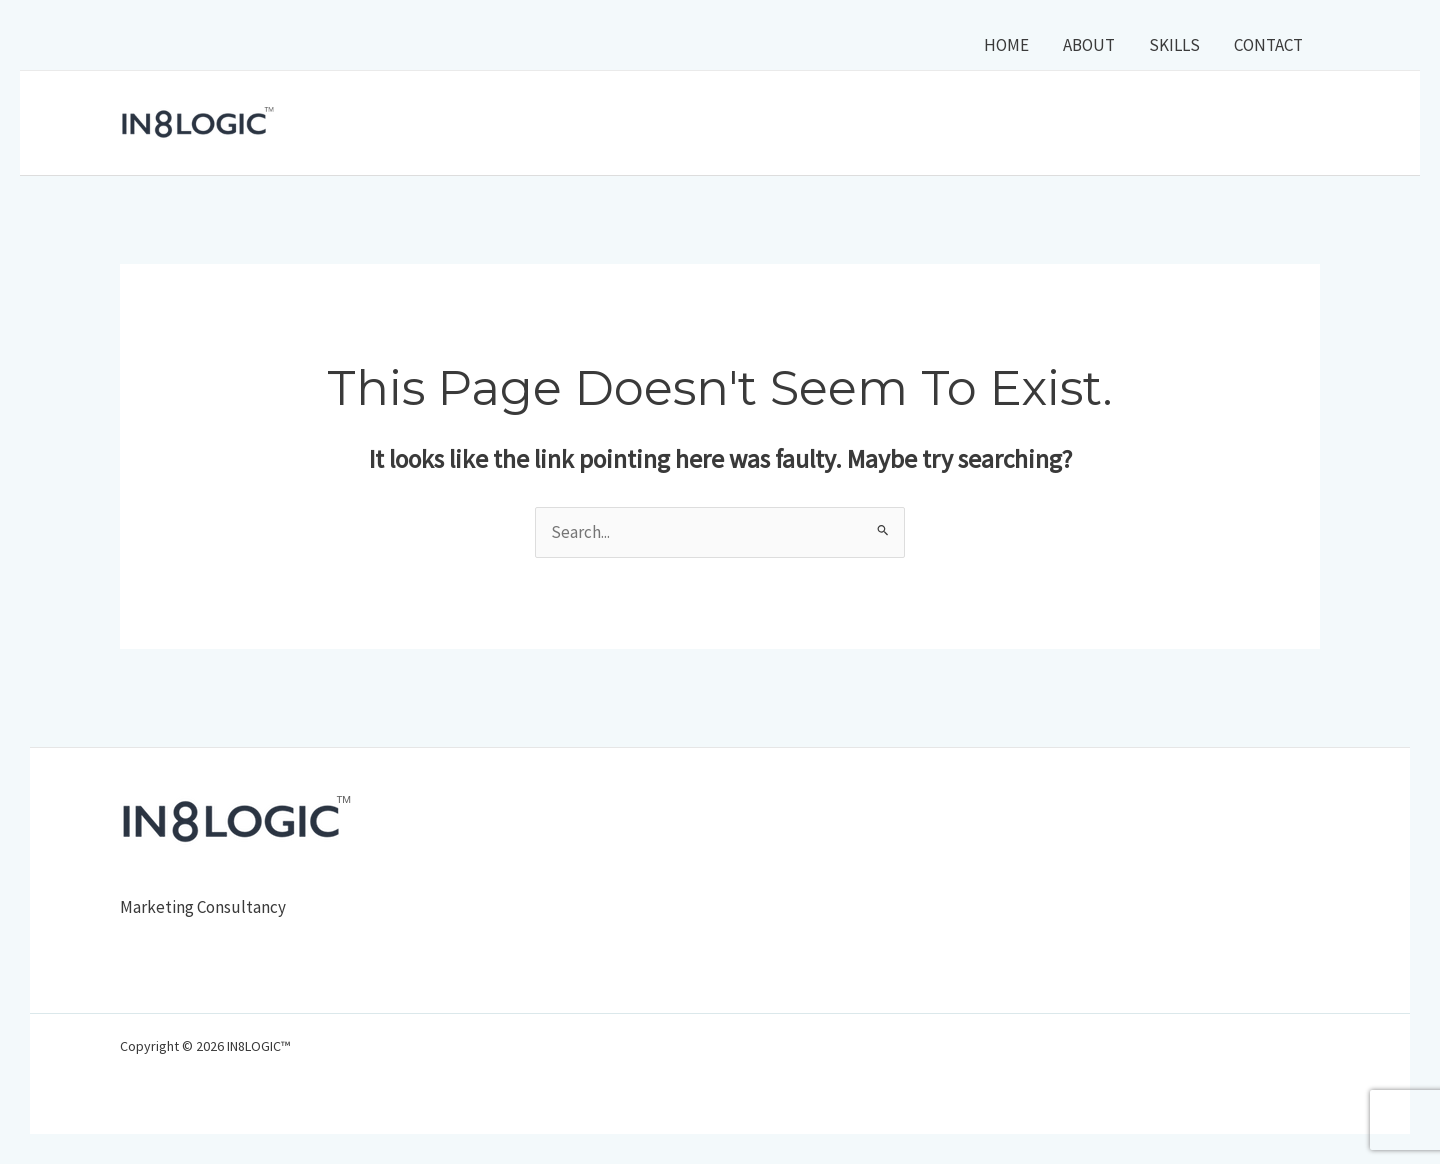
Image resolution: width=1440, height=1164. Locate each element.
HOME (1006, 45)
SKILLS (1174, 45)
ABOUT (1089, 45)
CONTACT (1268, 45)
